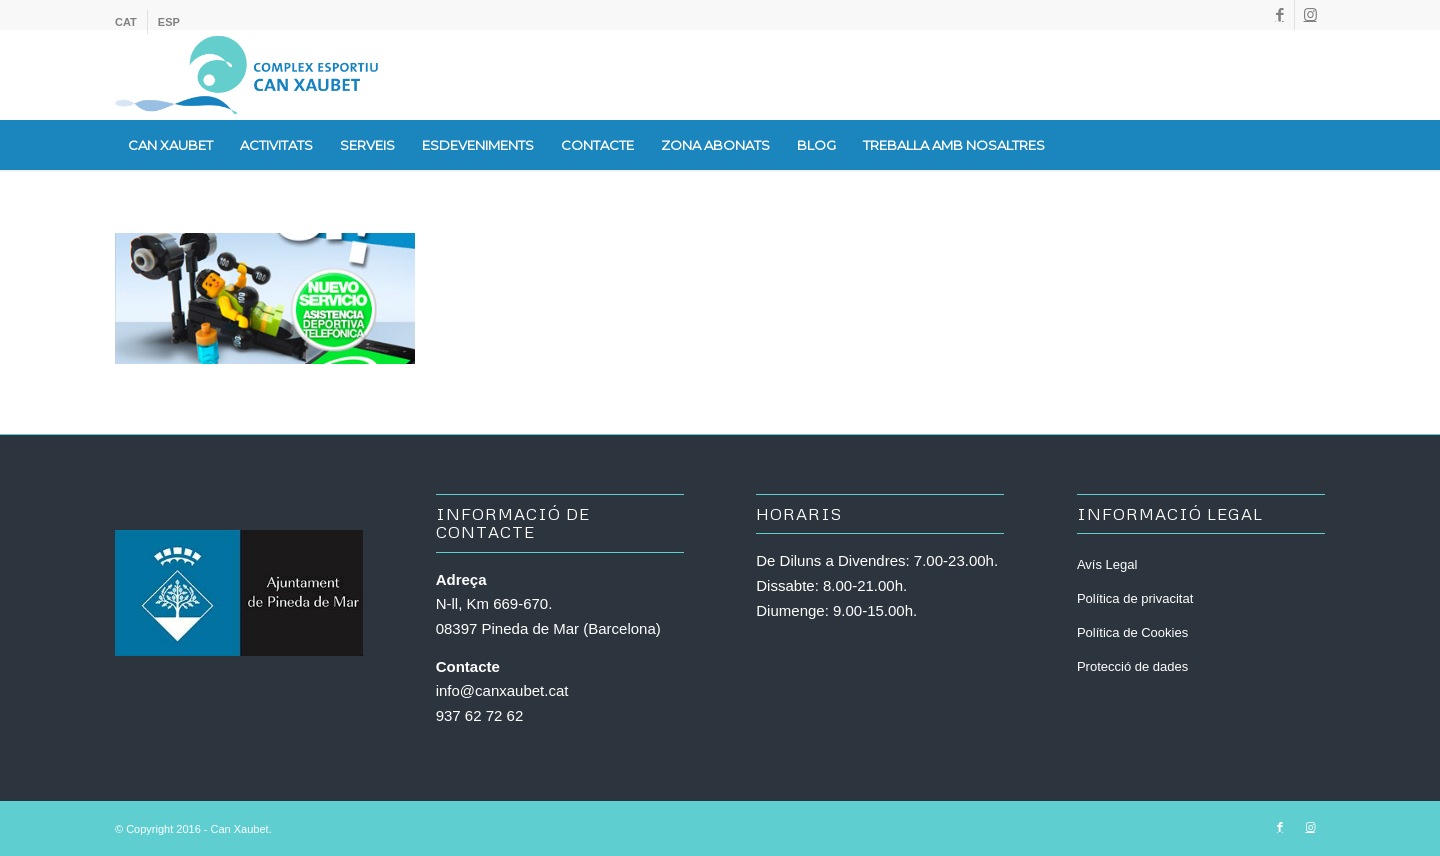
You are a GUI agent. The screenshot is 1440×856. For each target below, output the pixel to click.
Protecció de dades (1132, 666)
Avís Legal (1107, 564)
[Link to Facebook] (1279, 15)
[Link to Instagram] (1310, 15)
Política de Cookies (1132, 632)
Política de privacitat (1135, 598)
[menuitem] (131, 22)
